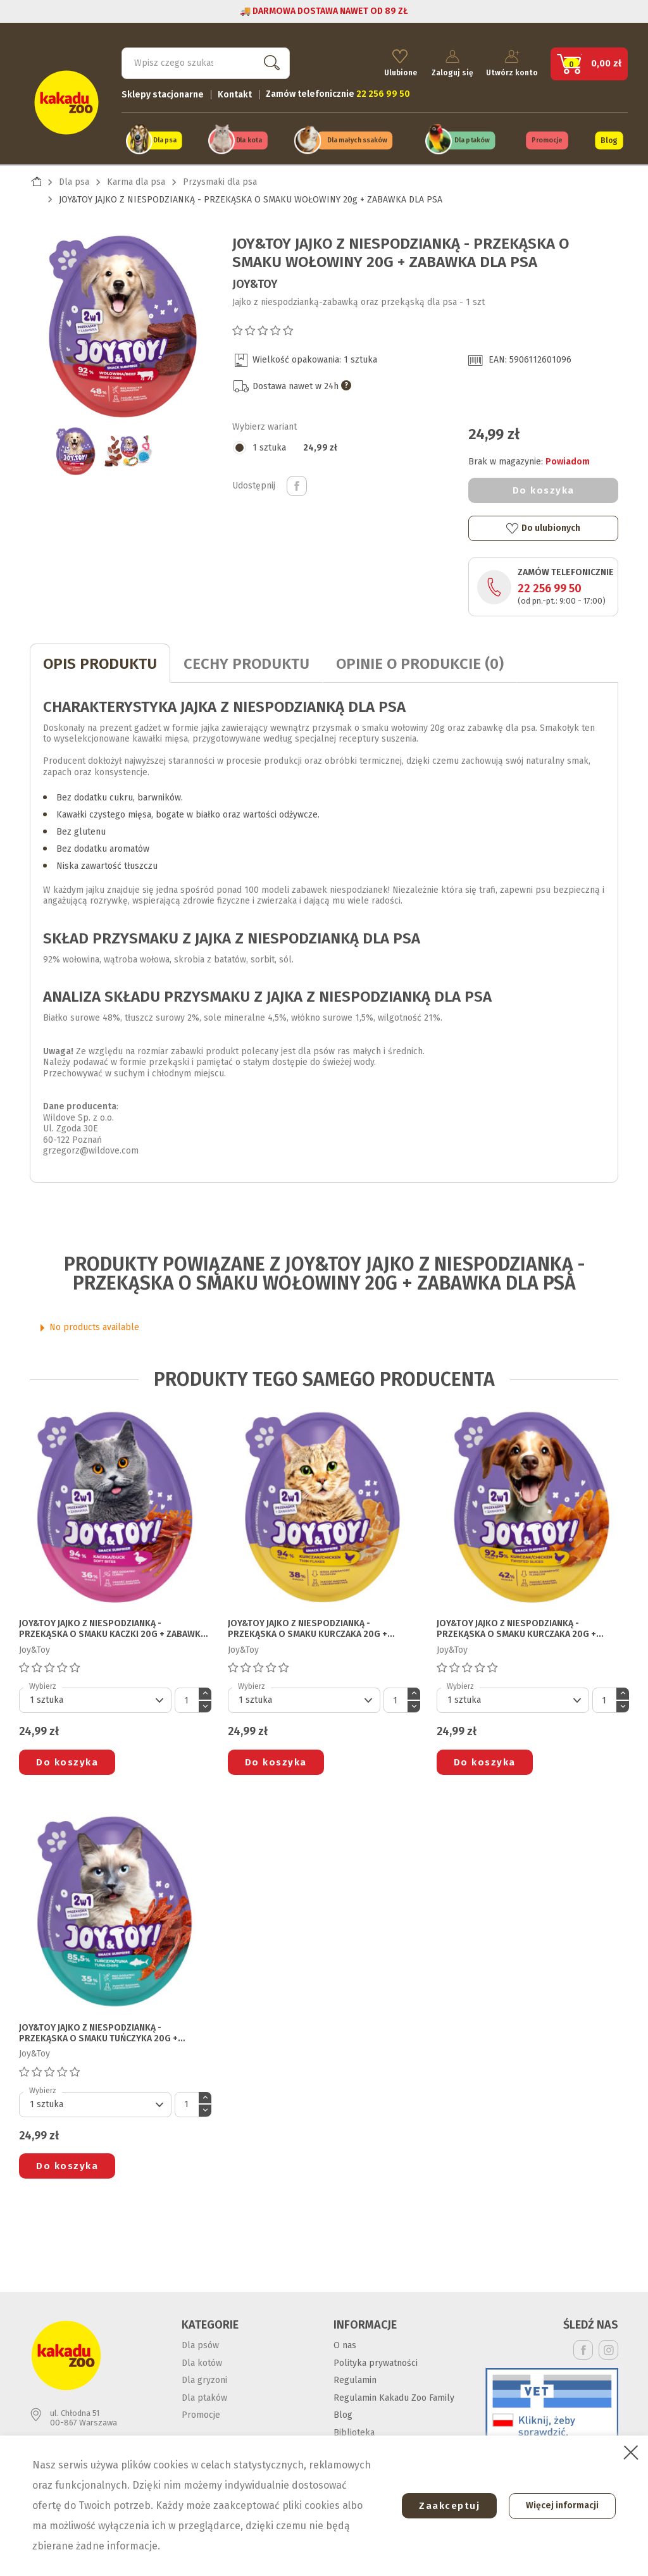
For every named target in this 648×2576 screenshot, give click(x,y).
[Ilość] (186, 1697)
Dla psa (165, 138)
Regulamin (355, 2377)
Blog (609, 138)
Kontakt (235, 92)
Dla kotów (202, 2360)
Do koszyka (544, 487)
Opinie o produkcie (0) (420, 660)
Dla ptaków (472, 138)
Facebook (583, 2346)
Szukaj (269, 60)
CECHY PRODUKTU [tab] (246, 660)
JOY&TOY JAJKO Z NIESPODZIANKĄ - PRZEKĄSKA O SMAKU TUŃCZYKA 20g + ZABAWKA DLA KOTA (98, 2030)
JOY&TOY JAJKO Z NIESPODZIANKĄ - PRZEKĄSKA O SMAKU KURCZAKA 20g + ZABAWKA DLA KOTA (307, 1626)
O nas (344, 2342)
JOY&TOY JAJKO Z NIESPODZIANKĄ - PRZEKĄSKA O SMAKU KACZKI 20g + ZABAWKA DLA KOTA (112, 1626)
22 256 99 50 (550, 585)
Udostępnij (297, 483)
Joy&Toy (255, 281)
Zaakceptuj (443, 2505)
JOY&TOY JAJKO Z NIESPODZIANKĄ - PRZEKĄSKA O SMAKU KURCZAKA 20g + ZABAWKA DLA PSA (516, 1626)
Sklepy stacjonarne (163, 92)
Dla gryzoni (204, 2377)
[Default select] (95, 1697)
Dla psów (200, 2342)
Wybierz (42, 1683)
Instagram (608, 2346)
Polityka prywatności (375, 2360)
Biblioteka (354, 2429)
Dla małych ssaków (357, 138)
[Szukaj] (206, 61)
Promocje (547, 138)
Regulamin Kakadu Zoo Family (393, 2394)
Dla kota (249, 138)
